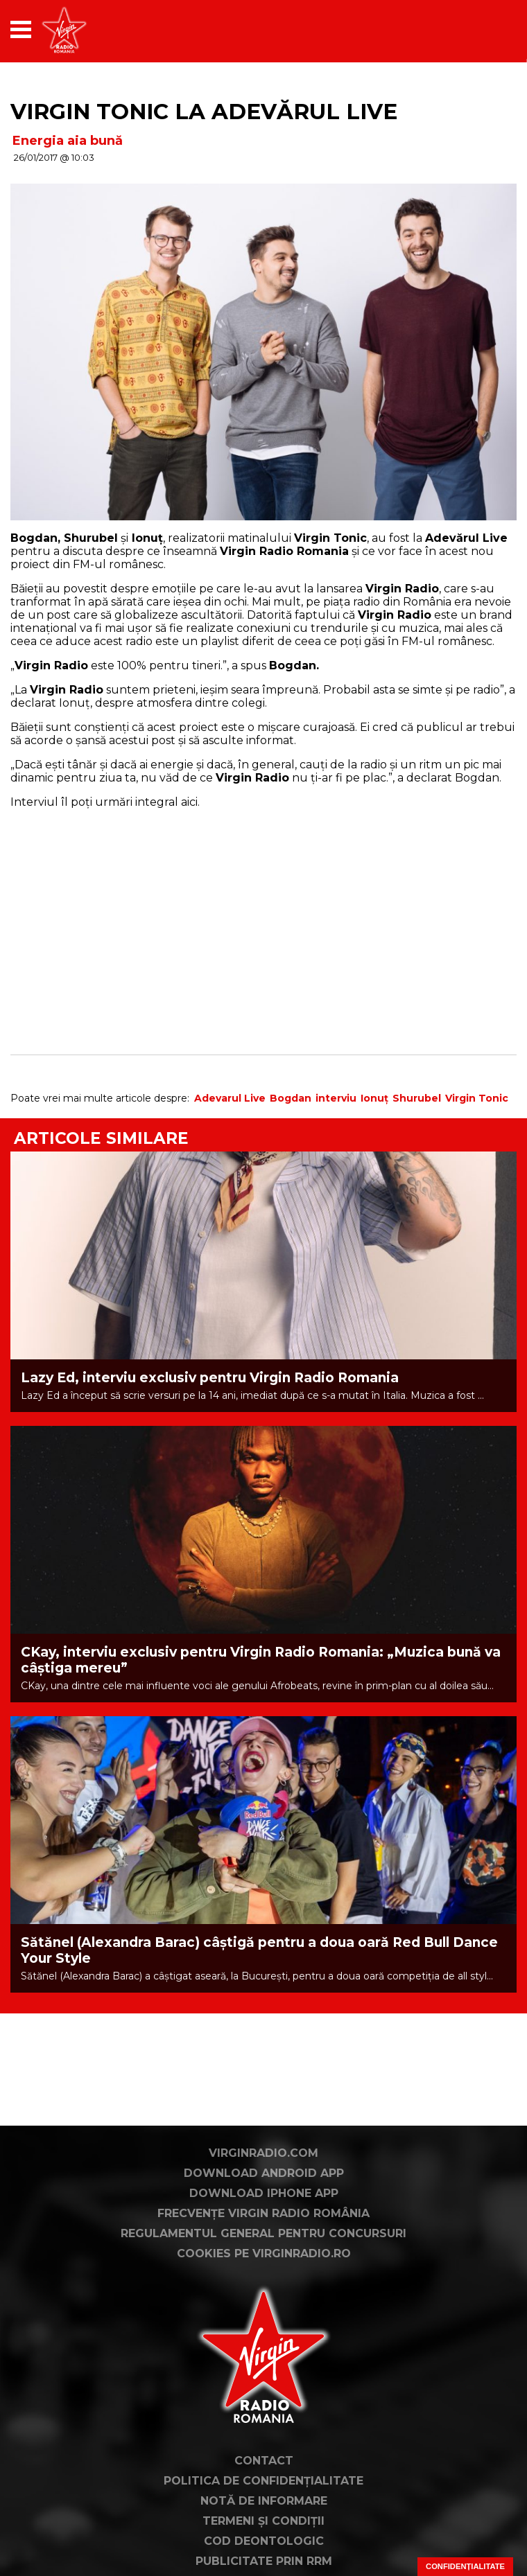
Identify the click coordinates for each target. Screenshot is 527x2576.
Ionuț (374, 1098)
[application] (482, 29)
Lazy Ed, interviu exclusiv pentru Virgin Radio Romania (210, 1378)
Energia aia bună (67, 140)
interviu (336, 1098)
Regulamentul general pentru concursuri (263, 2233)
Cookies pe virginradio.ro (264, 2253)
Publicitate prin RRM (264, 2561)
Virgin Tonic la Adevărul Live (203, 111)
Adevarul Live (230, 1098)
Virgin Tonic (476, 1098)
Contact (263, 2460)
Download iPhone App (263, 2193)
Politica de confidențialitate (263, 2480)
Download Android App (264, 2173)
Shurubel (416, 1098)
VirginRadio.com (263, 2153)
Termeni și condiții (263, 2521)
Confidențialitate (465, 2566)
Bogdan (290, 1098)
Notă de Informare (263, 2500)
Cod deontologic (264, 2541)
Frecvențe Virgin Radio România (263, 2213)
